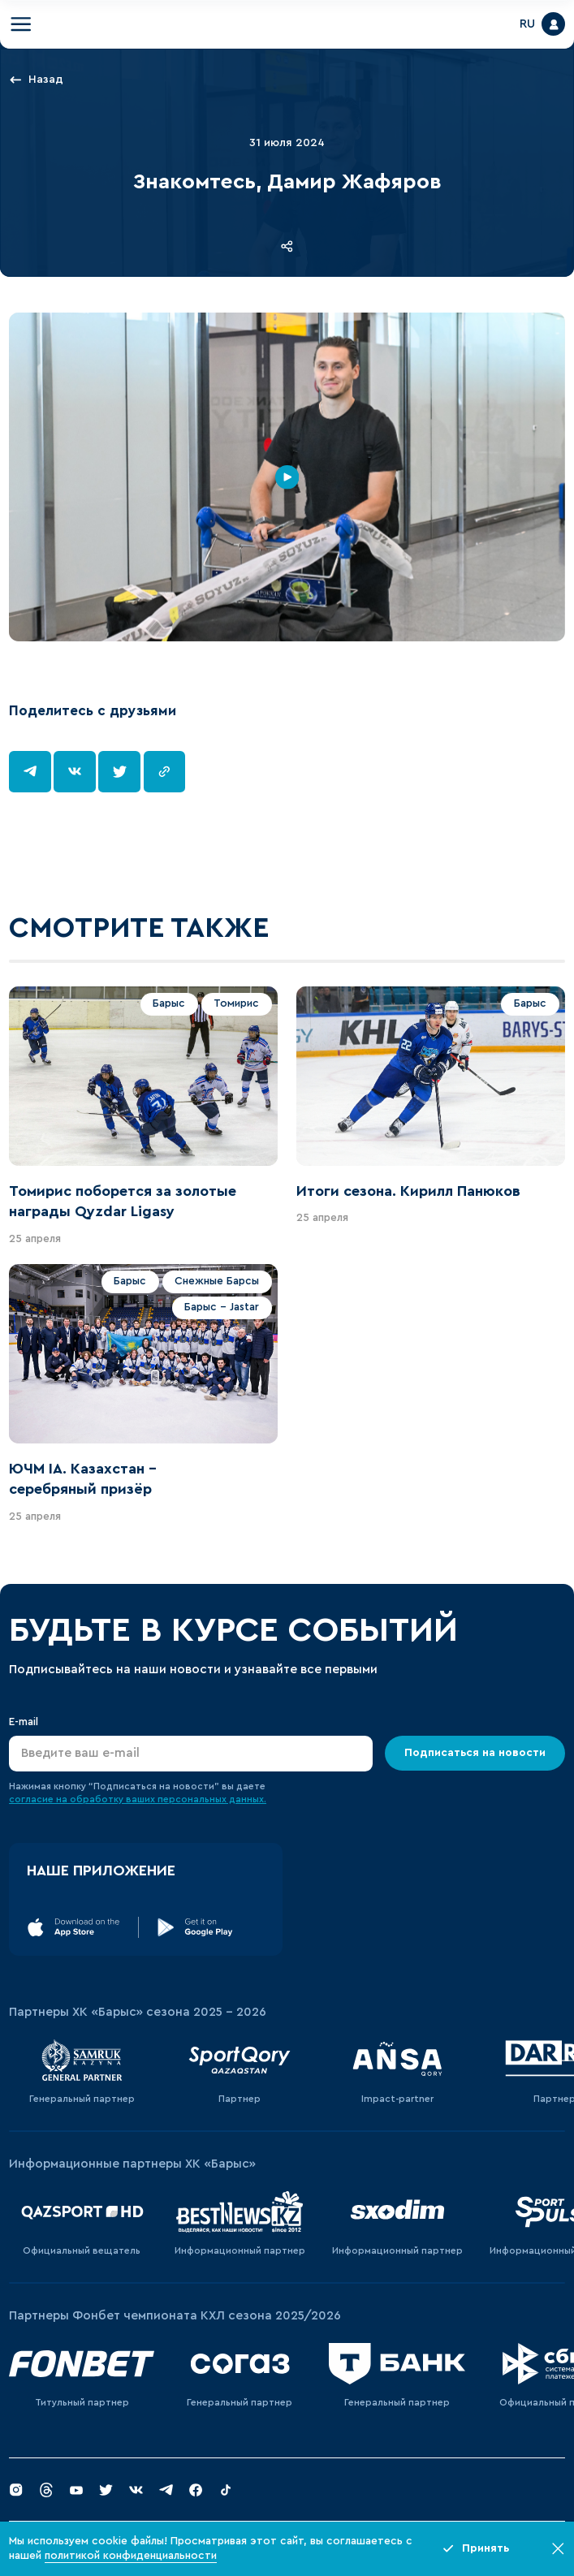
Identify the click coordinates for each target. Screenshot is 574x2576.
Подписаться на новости (475, 1752)
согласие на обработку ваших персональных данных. (137, 1799)
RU (527, 24)
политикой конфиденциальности (131, 2555)
